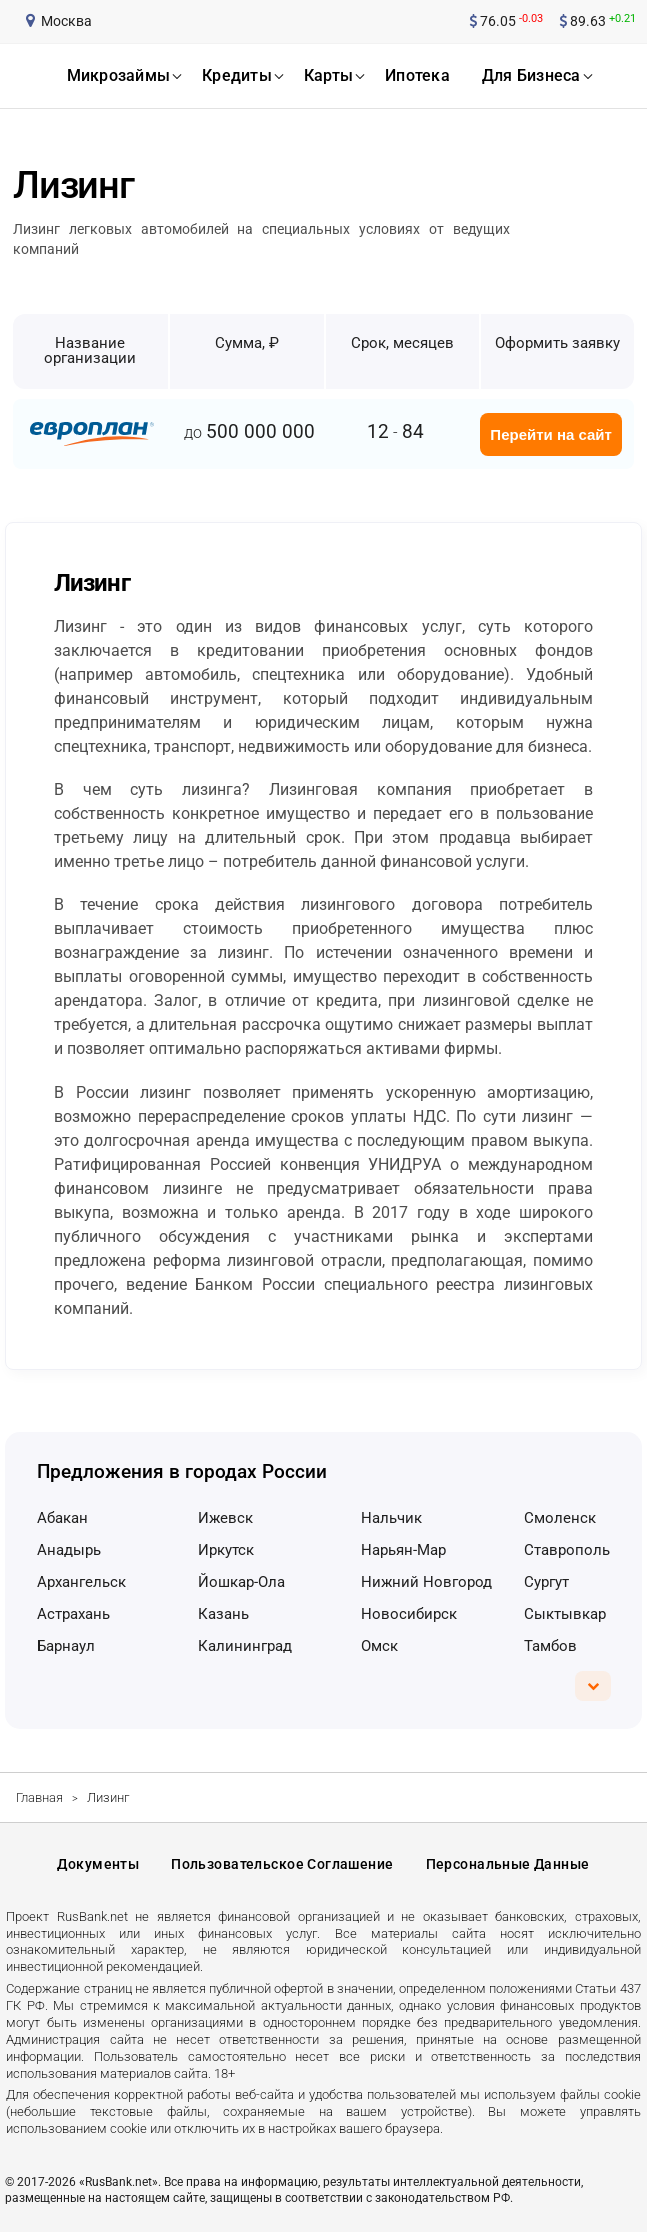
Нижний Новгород (426, 1582)
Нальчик (391, 1518)
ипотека (417, 75)
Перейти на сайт (551, 434)
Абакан (62, 1518)
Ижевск (225, 1518)
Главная (39, 1797)
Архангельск (81, 1582)
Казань (223, 1614)
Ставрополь (567, 1550)
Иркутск (226, 1550)
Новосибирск (409, 1614)
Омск (379, 1646)
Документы (98, 1865)
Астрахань (73, 1614)
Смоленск (560, 1518)
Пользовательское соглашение (282, 1865)
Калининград (245, 1646)
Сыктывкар (565, 1614)
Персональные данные (508, 1865)
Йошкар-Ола (241, 1582)
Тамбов (550, 1646)
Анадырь (69, 1550)
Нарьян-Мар (403, 1550)
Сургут (546, 1582)
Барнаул (66, 1646)
